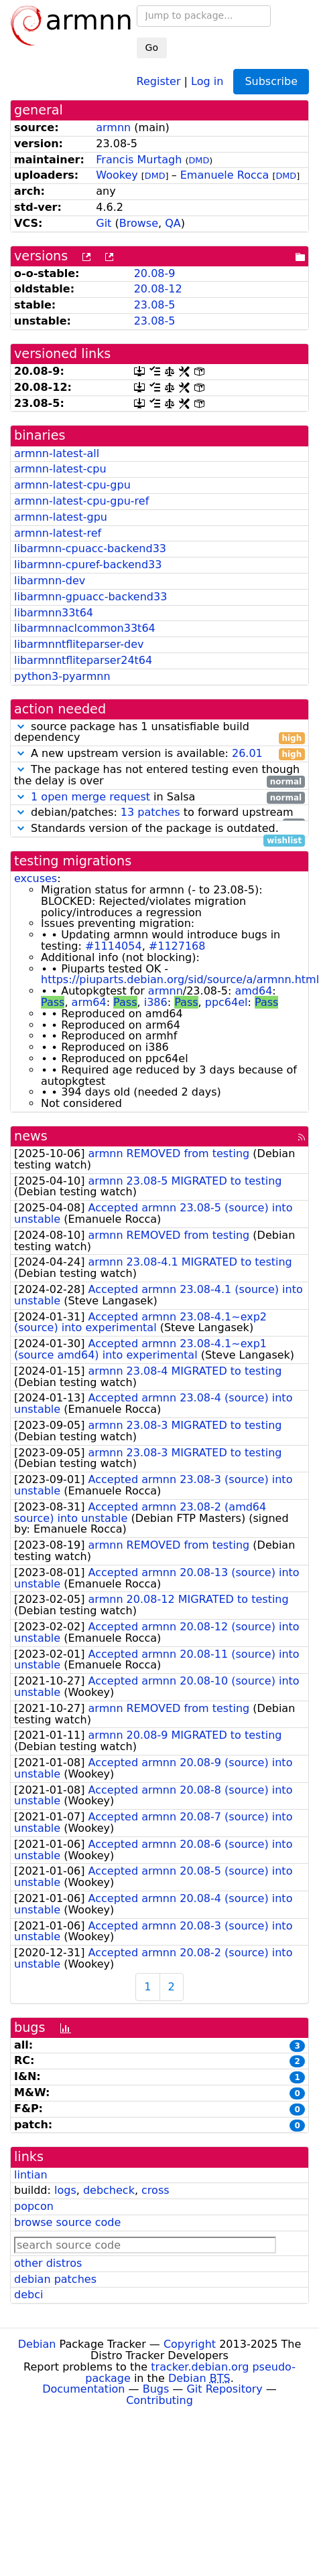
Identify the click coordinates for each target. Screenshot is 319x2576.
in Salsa (159, 797)
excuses (35, 878)
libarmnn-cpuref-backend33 (88, 564)
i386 (156, 1002)
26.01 (247, 753)
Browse (138, 223)
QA (173, 223)
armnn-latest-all (56, 453)
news (31, 1136)
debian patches (55, 2279)
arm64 (89, 1002)
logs (65, 2190)
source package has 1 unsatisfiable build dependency (159, 732)
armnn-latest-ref (57, 533)
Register (159, 80)
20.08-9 (155, 273)
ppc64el (226, 1002)
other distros (48, 2263)
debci (28, 2294)
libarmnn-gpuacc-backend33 (90, 596)
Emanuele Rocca (224, 175)
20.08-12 (158, 288)
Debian (37, 2344)
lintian (31, 2174)
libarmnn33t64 (53, 612)
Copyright (190, 2344)
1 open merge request (90, 796)
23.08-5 (155, 304)
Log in (207, 80)
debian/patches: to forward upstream (159, 813)
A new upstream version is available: (159, 754)
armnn (113, 127)
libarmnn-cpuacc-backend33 (90, 548)
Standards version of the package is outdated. (159, 829)
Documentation (83, 2389)
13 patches (150, 812)
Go (151, 47)
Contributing (159, 2400)
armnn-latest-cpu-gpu (72, 485)
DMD (198, 160)
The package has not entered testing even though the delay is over (159, 775)
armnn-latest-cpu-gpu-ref (81, 501)
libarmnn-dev (49, 580)
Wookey (116, 175)
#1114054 (113, 946)
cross (155, 2190)
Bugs (156, 2389)
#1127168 (177, 946)
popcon (34, 2206)
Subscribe (271, 81)
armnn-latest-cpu (60, 468)
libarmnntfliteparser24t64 (83, 660)
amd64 (253, 990)
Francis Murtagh (139, 159)
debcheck (109, 2190)
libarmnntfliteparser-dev (78, 644)
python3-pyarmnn (62, 676)
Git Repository (224, 2389)
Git (103, 223)
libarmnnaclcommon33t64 (84, 628)
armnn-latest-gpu (60, 517)
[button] (20, 726)
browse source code (67, 2222)
